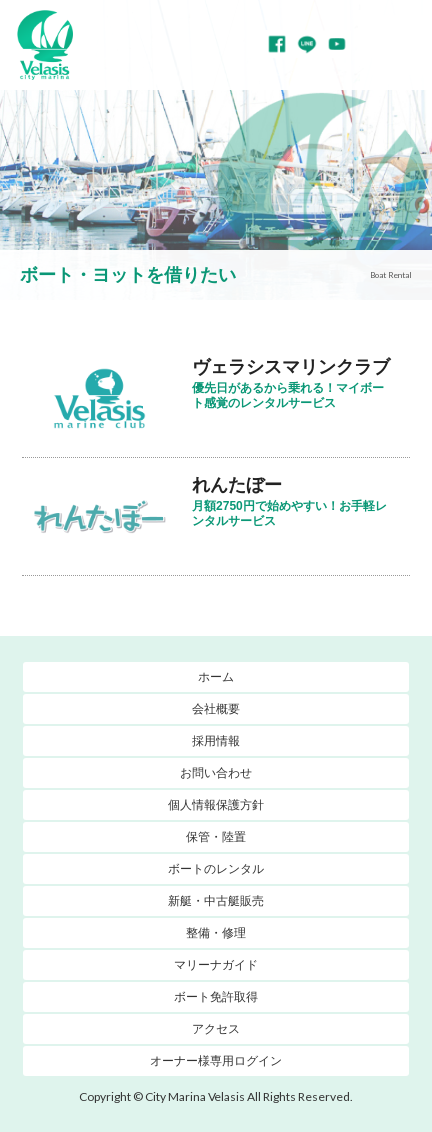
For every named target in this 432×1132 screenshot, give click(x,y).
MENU (402, 45)
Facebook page (277, 44)
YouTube (337, 44)
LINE (307, 44)
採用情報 (216, 741)
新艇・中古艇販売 (216, 901)
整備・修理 (216, 933)
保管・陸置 (216, 837)
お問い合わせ (216, 773)
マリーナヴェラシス (45, 45)
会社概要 (216, 709)
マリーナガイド (216, 965)
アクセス (216, 1029)
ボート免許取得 (216, 997)
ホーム (216, 677)
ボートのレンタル (216, 869)
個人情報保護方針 (216, 805)
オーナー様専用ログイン (216, 1061)
